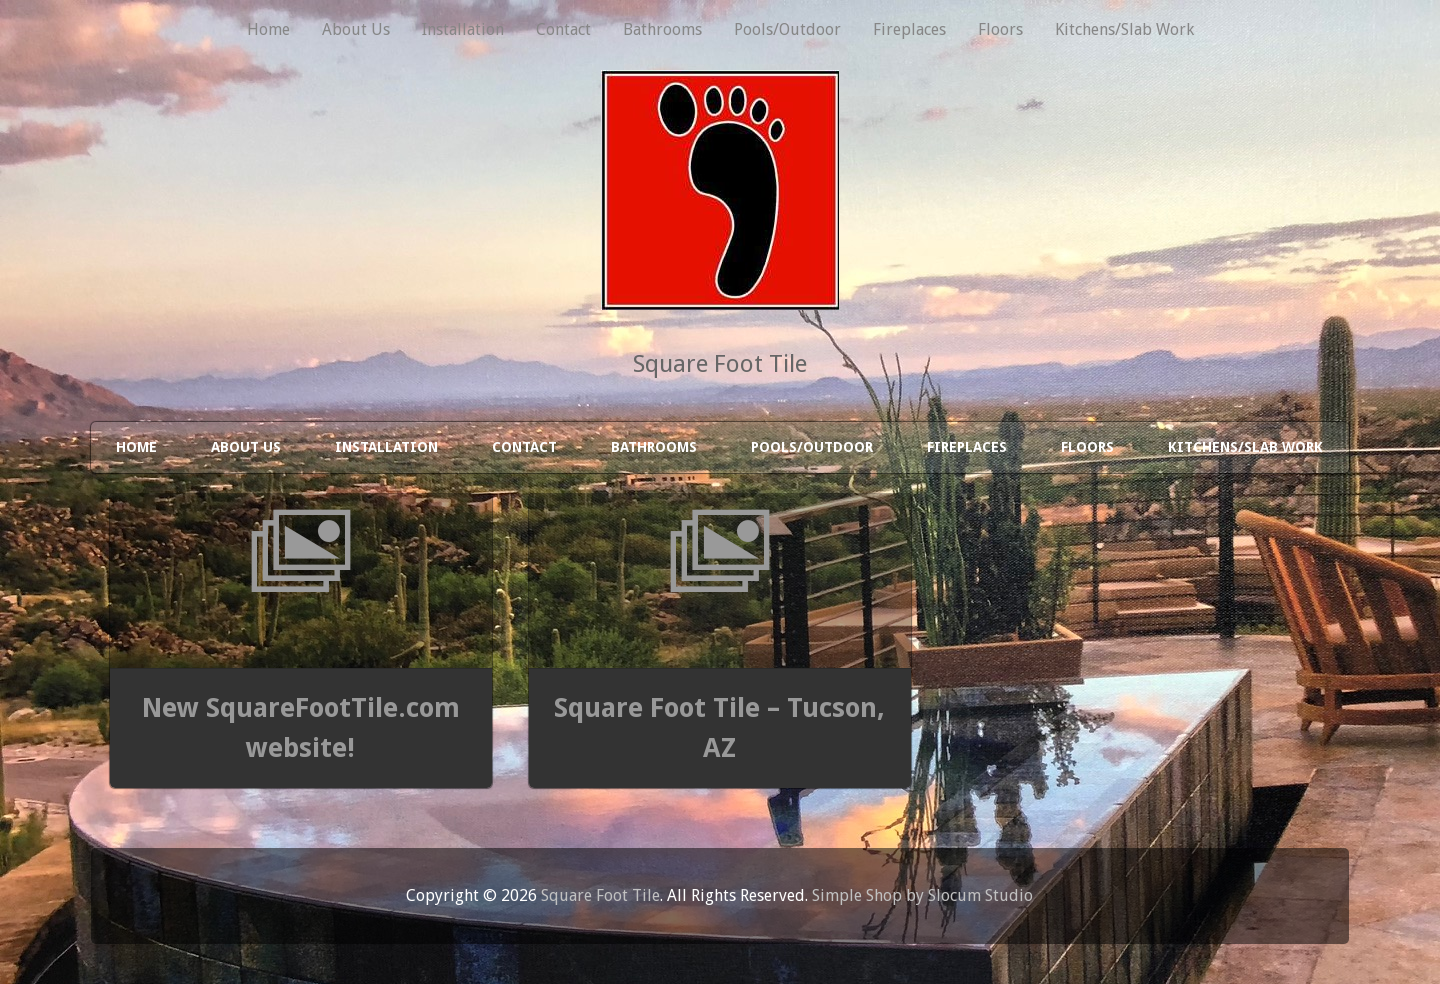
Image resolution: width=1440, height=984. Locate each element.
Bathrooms (662, 29)
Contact (563, 29)
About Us (356, 29)
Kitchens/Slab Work (1124, 29)
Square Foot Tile (600, 895)
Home (268, 29)
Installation (463, 29)
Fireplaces (909, 29)
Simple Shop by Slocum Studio (922, 895)
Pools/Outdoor (787, 29)
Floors (1000, 29)
